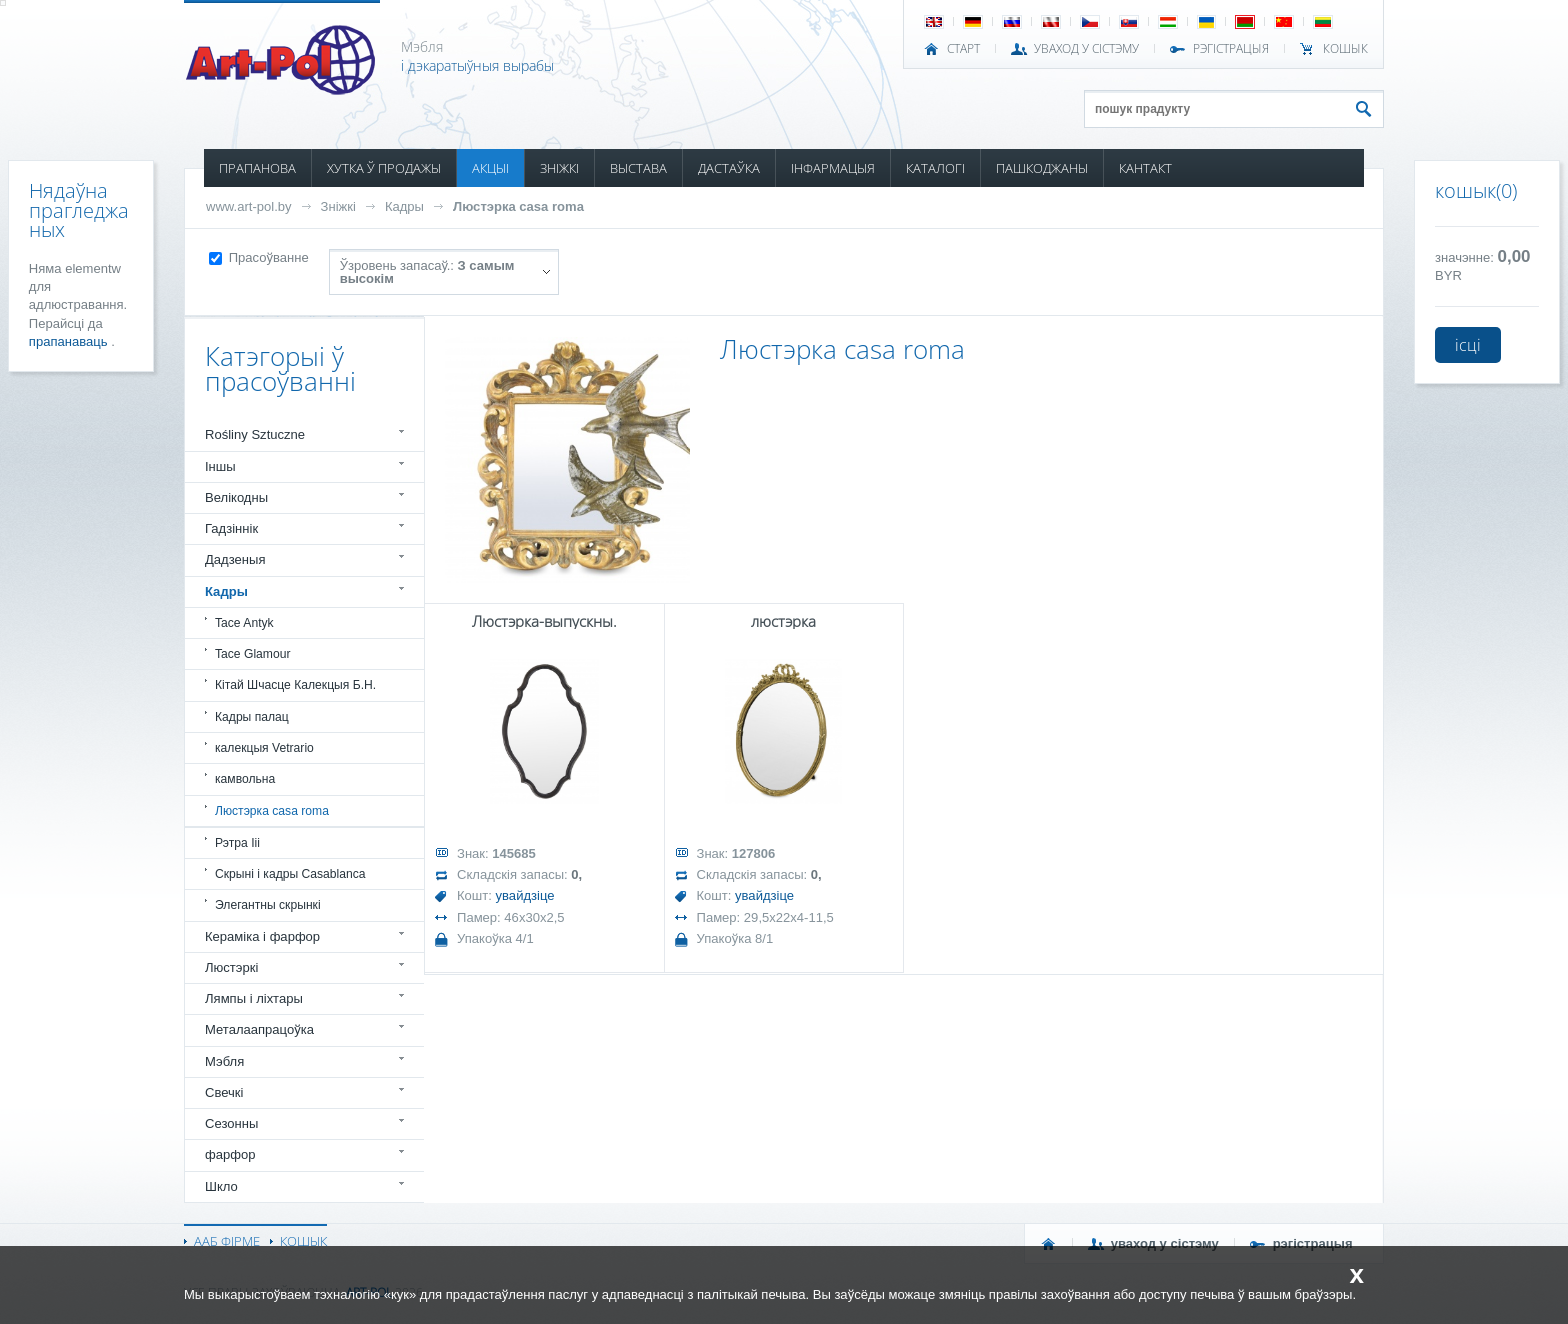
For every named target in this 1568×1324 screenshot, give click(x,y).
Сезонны (231, 1123)
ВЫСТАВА (638, 168)
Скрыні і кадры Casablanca (290, 874)
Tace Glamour (252, 654)
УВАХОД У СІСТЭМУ (1086, 49)
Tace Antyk (244, 623)
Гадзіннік (231, 528)
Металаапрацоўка (259, 1029)
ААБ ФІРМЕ (227, 1241)
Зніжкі (338, 206)
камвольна (245, 779)
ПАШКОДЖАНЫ (1042, 168)
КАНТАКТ (1145, 168)
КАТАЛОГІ (935, 168)
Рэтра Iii (237, 843)
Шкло (221, 1186)
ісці (1468, 345)
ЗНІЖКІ (559, 168)
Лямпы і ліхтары (254, 998)
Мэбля (224, 1061)
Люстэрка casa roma (518, 206)
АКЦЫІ (490, 168)
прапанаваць (70, 341)
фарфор (230, 1154)
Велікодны (236, 497)
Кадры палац (252, 717)
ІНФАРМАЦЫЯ (833, 168)
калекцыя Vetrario (264, 748)
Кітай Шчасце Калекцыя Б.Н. (295, 685)
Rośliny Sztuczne (255, 434)
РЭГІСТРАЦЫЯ (1231, 49)
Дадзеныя (235, 559)
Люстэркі (231, 967)
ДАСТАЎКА (729, 168)
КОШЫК (1345, 49)
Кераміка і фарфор (262, 936)
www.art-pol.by (249, 206)
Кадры (404, 206)
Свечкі (224, 1092)
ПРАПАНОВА (257, 168)
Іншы (220, 466)
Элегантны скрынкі (268, 905)
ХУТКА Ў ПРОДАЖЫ (384, 168)
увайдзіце (525, 895)
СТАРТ (963, 49)
